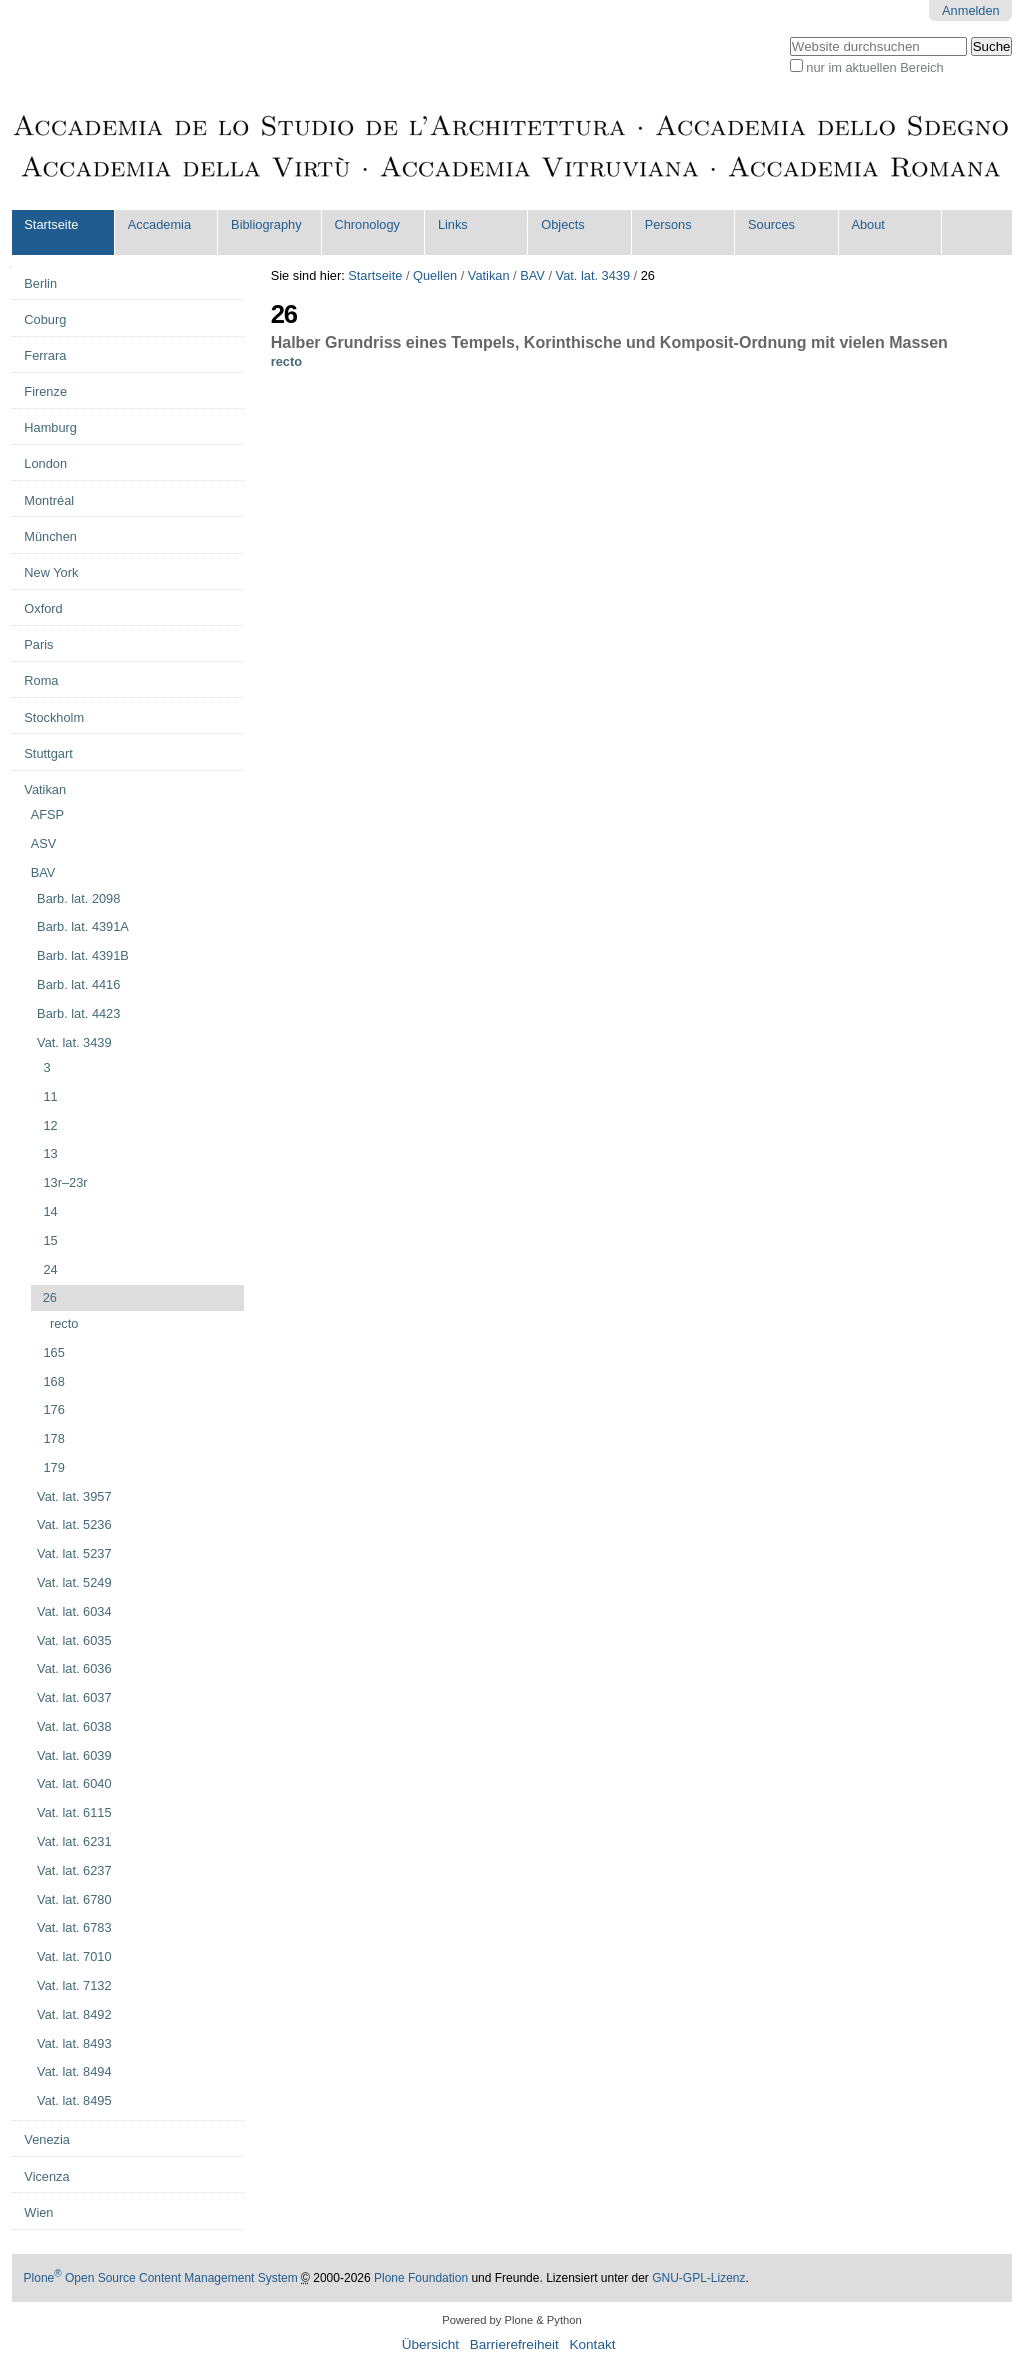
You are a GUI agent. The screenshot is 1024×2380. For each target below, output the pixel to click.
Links (453, 224)
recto (286, 361)
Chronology (367, 224)
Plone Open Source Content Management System (161, 2278)
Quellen (435, 275)
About (867, 224)
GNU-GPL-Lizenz (698, 2278)
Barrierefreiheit (514, 2344)
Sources (771, 224)
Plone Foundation (421, 2278)
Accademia (159, 224)
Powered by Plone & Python (511, 2320)
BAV (532, 275)
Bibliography (266, 224)
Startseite (51, 224)
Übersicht (430, 2344)
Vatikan (489, 275)
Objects (562, 224)
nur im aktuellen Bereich (874, 67)
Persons (668, 224)
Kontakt (592, 2344)
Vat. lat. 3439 (593, 275)
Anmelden (971, 10)
